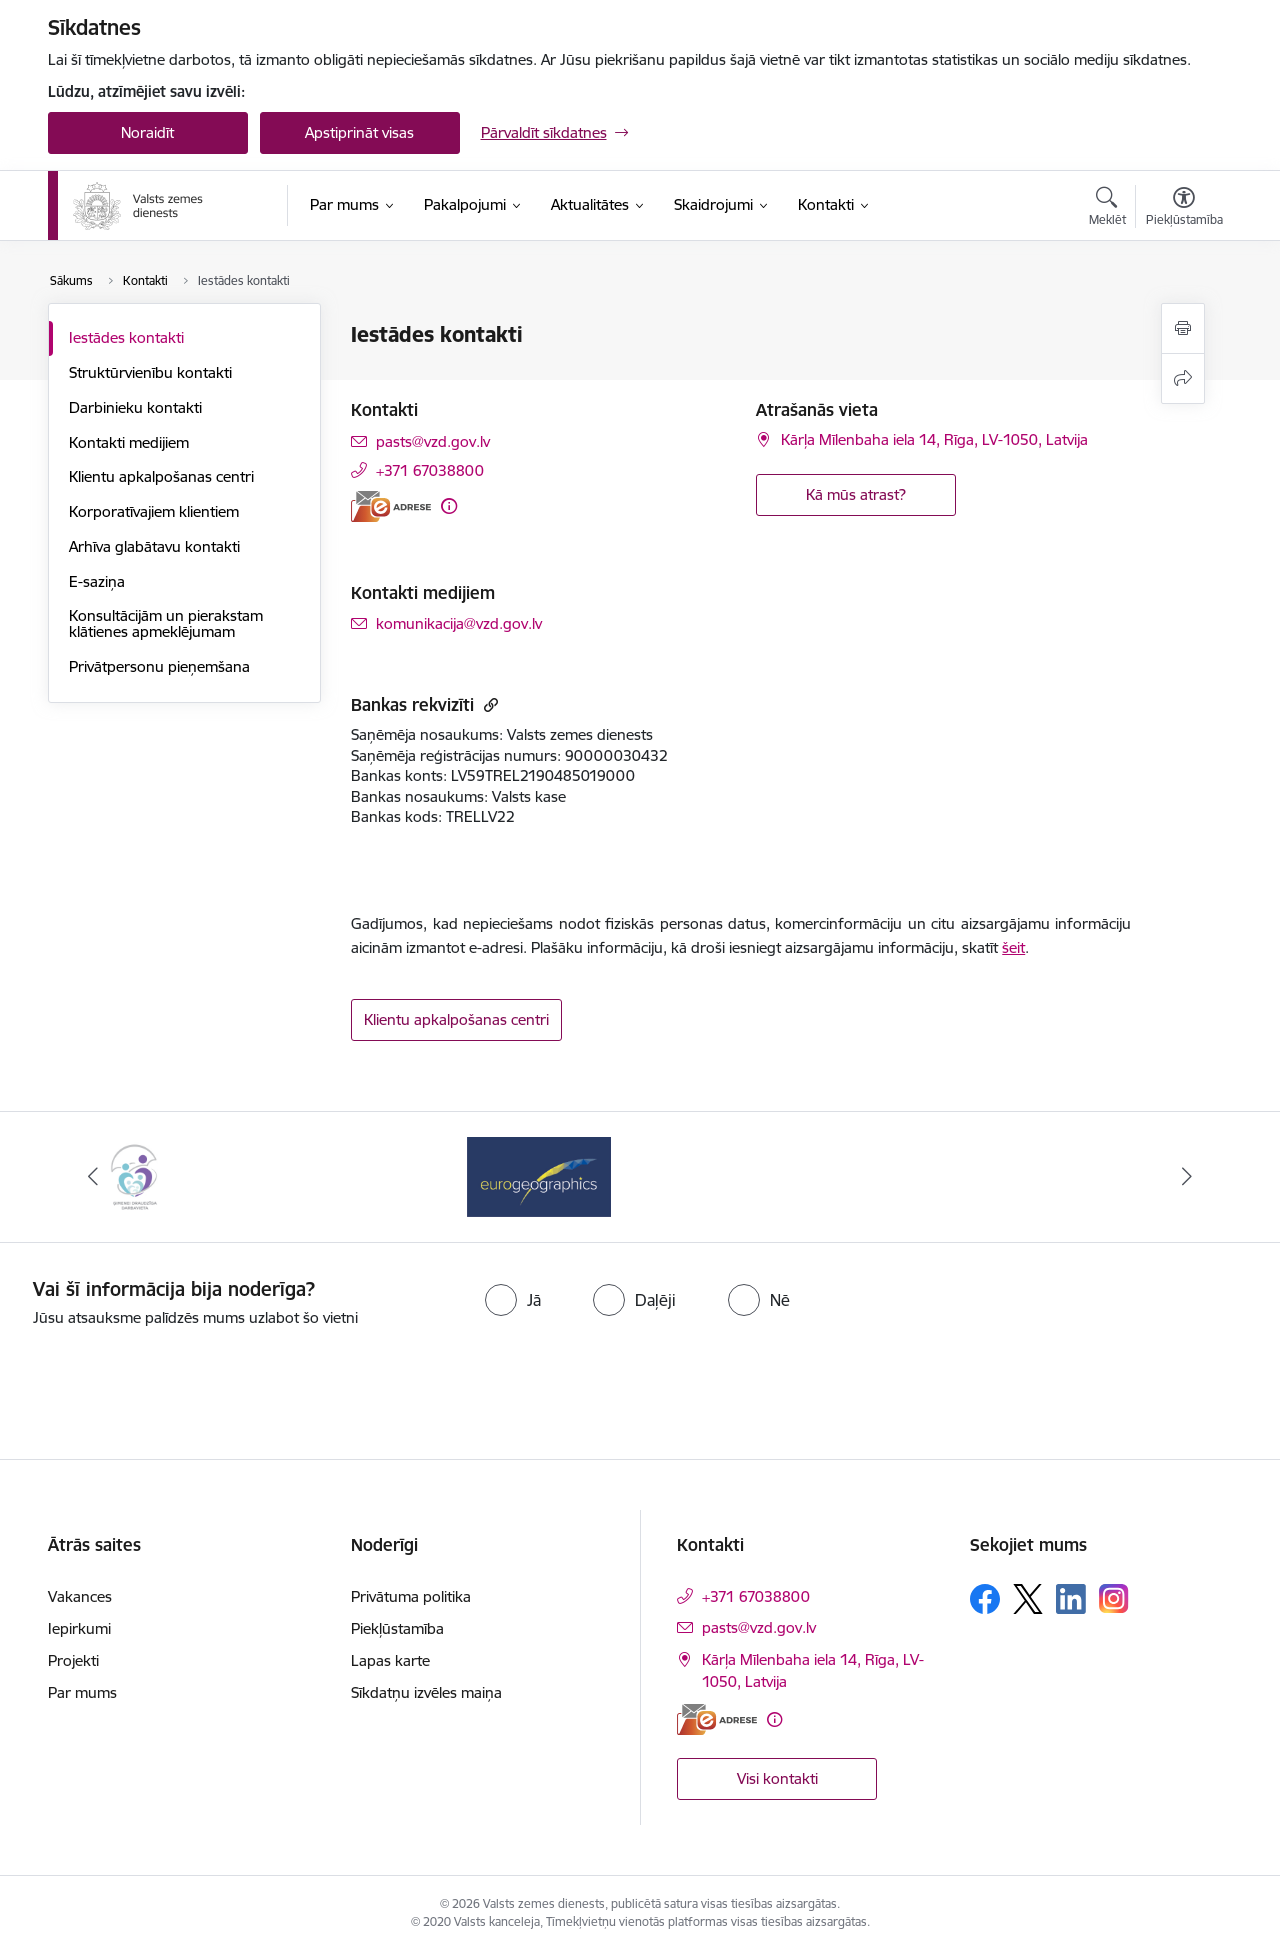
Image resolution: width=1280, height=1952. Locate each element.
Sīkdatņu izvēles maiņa (426, 1692)
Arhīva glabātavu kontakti (154, 546)
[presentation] (676, 1385)
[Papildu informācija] (449, 506)
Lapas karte (390, 1660)
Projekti (73, 1660)
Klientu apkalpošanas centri (161, 476)
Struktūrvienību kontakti (150, 372)
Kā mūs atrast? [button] (856, 494)
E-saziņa (97, 581)
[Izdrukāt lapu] (1183, 328)
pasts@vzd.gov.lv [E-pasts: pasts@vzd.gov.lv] (433, 441)
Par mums (82, 1692)
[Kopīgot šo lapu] (1183, 378)
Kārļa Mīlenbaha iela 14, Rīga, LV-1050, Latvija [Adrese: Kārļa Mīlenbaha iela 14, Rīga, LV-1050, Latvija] (934, 439)
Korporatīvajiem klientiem (154, 511)
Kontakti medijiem (129, 442)
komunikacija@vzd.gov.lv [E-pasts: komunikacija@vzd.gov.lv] (459, 623)
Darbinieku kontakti (135, 407)
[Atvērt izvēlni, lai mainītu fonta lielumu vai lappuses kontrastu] (1184, 209)
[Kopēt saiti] (488, 704)
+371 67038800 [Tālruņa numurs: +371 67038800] (430, 470)
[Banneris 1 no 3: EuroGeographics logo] (539, 1175)
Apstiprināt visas (359, 132)
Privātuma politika (411, 1596)
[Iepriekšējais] (94, 1177)
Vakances (80, 1596)
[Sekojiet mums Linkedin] (1071, 1599)
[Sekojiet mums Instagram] (1114, 1598)
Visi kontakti (777, 1778)
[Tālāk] (1187, 1177)
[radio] (513, 1300)
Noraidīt (147, 132)
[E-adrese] (391, 506)
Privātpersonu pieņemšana (159, 666)
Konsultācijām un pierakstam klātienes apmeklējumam (166, 623)
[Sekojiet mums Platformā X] (1028, 1599)
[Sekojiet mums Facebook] (985, 1599)
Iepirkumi (79, 1628)
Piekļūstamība (397, 1628)
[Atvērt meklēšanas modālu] (1107, 209)
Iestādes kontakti (126, 337)
